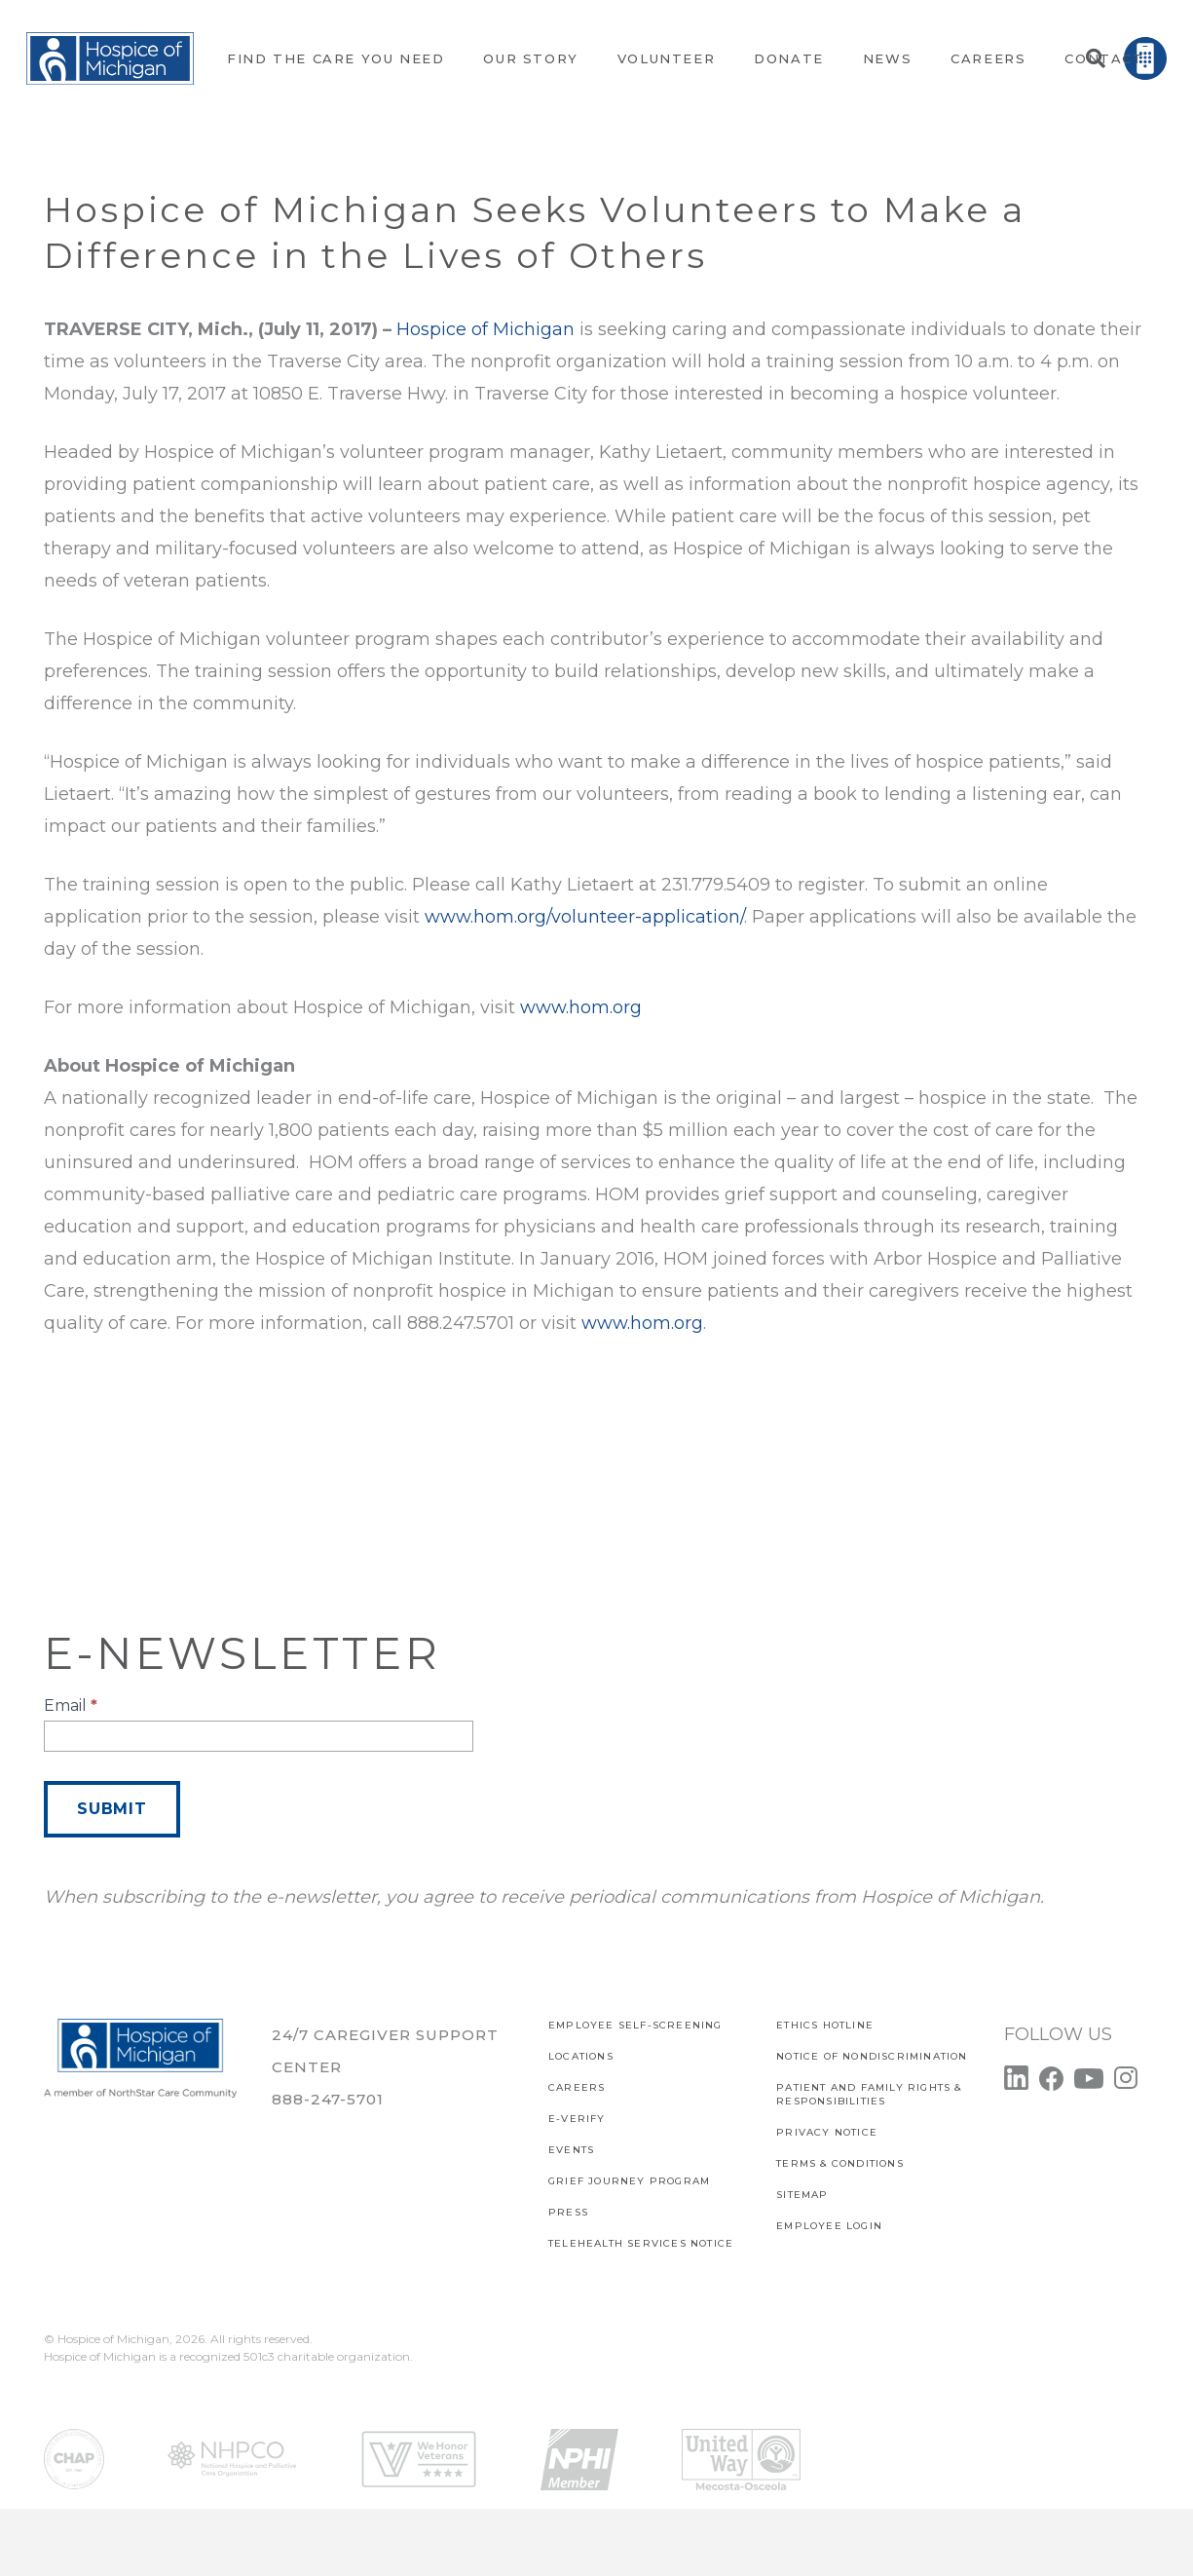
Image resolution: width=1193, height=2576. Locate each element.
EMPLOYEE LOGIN (829, 2225)
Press (568, 2212)
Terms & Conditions (840, 2163)
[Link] (110, 59)
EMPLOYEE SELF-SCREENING (635, 2025)
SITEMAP (802, 2194)
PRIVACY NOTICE (826, 2132)
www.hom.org (581, 1007)
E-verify (577, 2118)
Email (70, 1705)
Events (571, 2149)
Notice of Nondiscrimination (871, 2056)
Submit (112, 1808)
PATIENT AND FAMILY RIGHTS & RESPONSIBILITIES (868, 2094)
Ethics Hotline (825, 2025)
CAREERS (576, 2087)
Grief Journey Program (629, 2181)
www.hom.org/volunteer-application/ (584, 917)
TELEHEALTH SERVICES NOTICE (640, 2243)
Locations (581, 2056)
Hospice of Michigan (485, 329)
